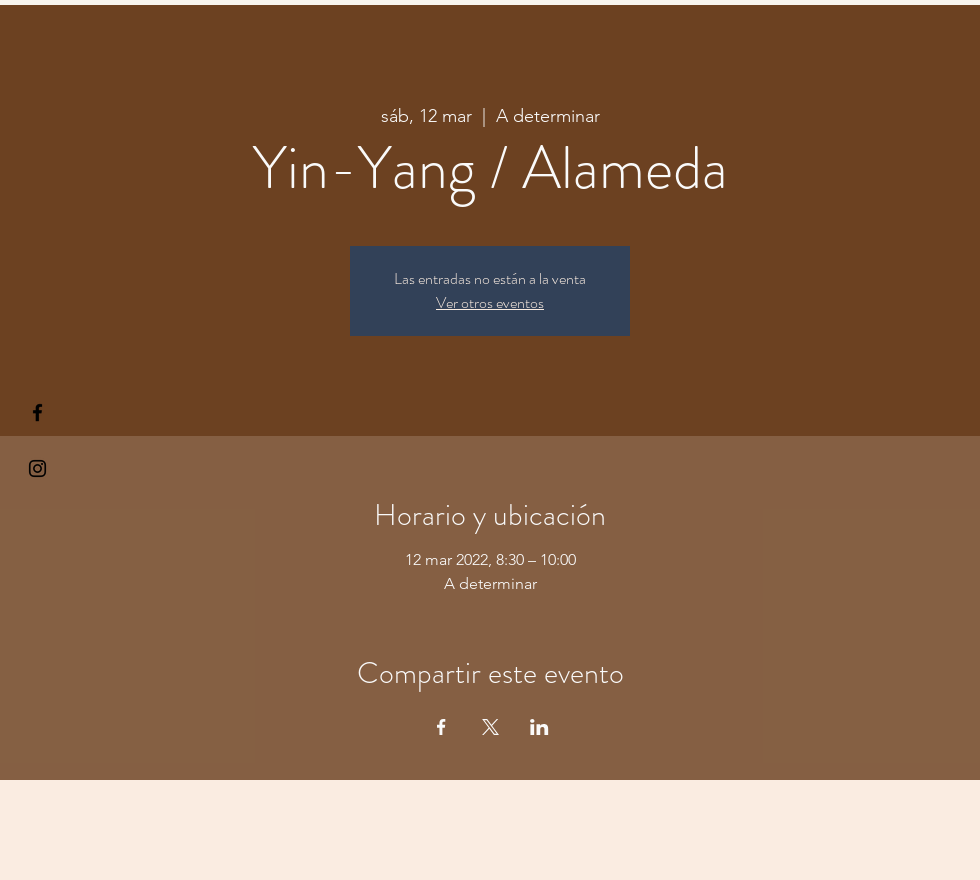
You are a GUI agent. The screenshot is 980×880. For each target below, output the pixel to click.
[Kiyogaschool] (37, 468)
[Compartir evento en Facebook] (441, 727)
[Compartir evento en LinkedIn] (539, 727)
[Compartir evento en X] (490, 727)
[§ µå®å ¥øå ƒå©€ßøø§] (37, 412)
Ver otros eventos (490, 302)
